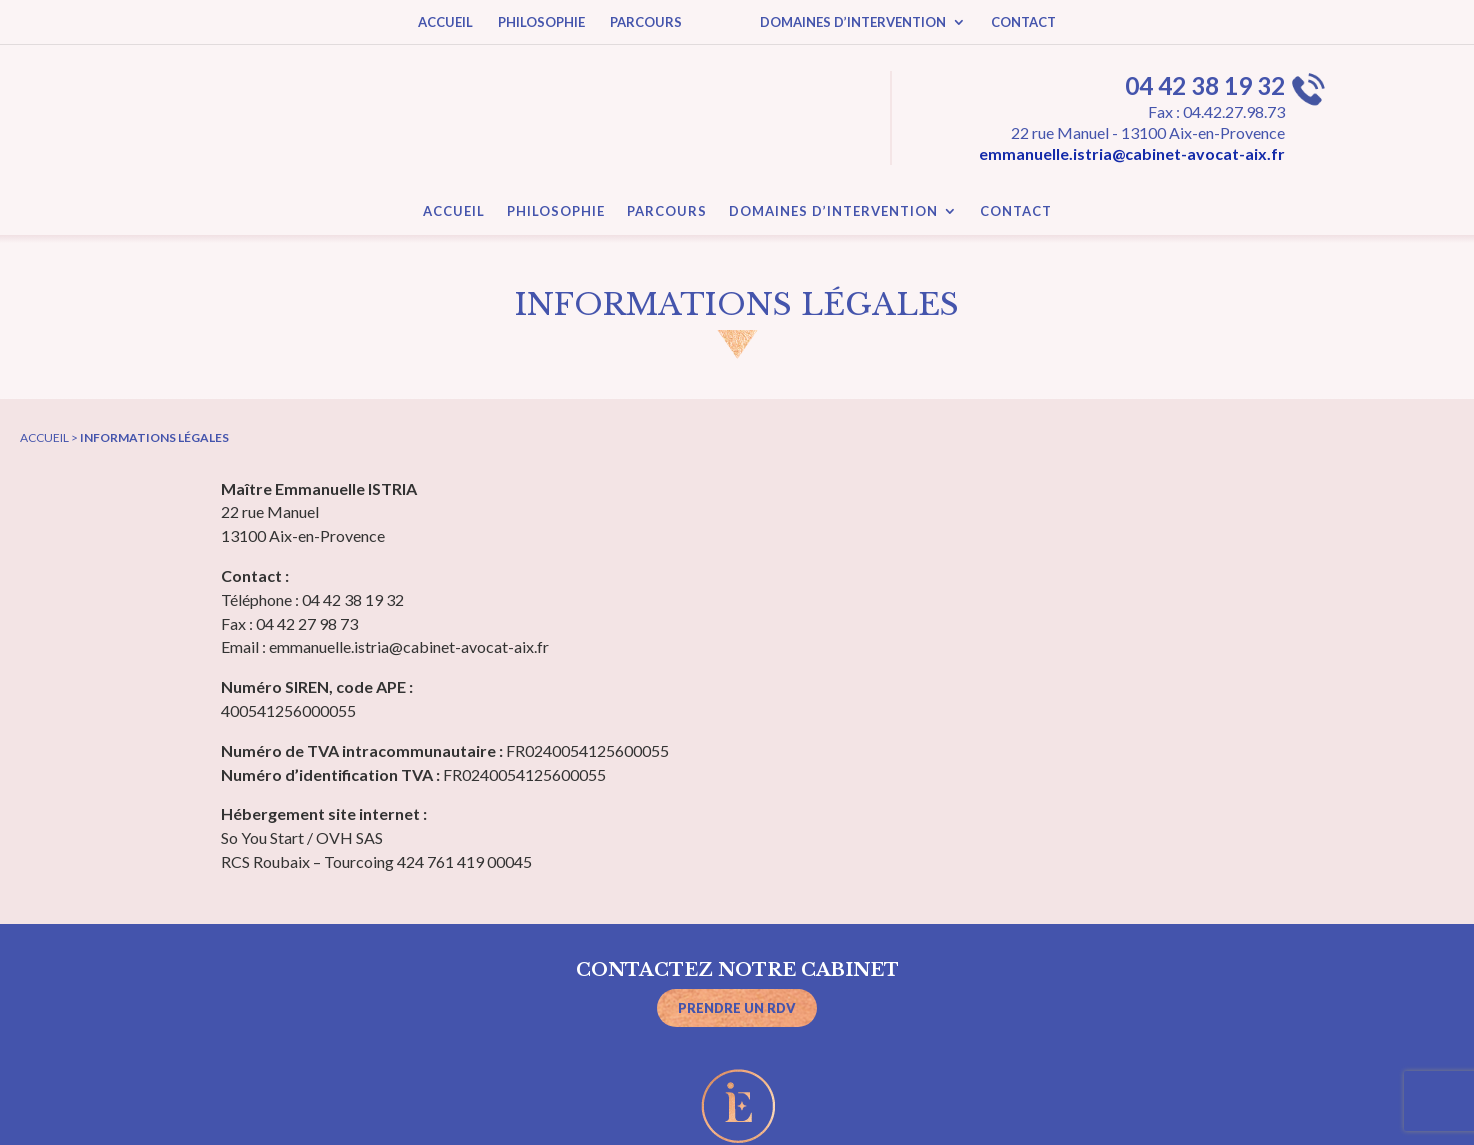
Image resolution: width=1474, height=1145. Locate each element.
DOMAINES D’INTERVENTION (853, 22)
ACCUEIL (445, 22)
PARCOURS (646, 22)
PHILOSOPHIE (541, 22)
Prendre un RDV (737, 1008)
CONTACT (1023, 22)
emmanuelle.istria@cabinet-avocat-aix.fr (1132, 153)
